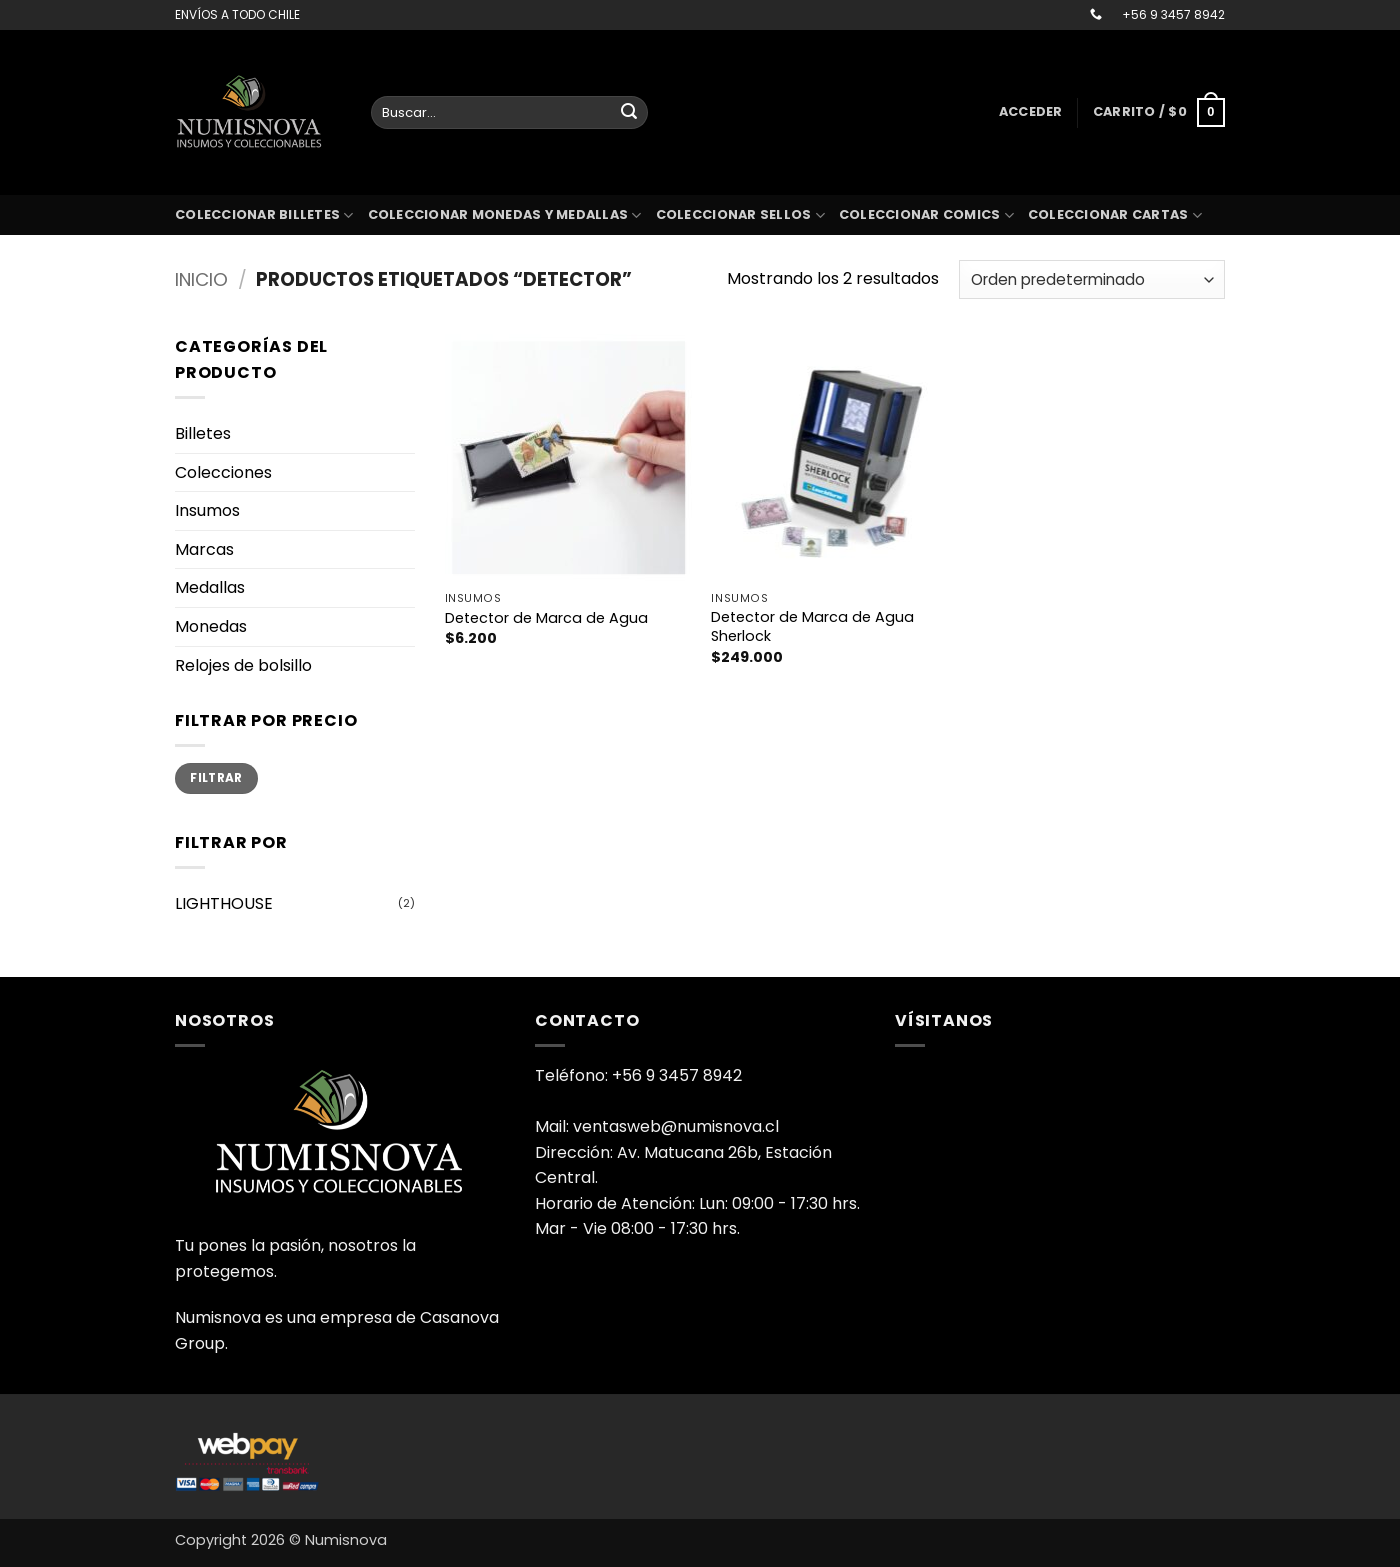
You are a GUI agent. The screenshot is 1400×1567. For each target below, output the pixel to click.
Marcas (204, 549)
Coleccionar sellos (740, 215)
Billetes (203, 433)
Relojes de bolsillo (243, 665)
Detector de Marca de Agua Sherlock (812, 626)
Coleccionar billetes (264, 215)
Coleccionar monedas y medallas (505, 215)
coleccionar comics (926, 215)
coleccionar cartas (1115, 215)
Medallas (210, 587)
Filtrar (216, 778)
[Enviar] (629, 113)
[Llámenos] (1096, 15)
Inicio (201, 279)
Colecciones (223, 472)
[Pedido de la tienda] (1092, 279)
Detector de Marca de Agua (546, 618)
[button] (1031, 112)
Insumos (207, 510)
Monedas (211, 626)
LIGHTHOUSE (224, 903)
